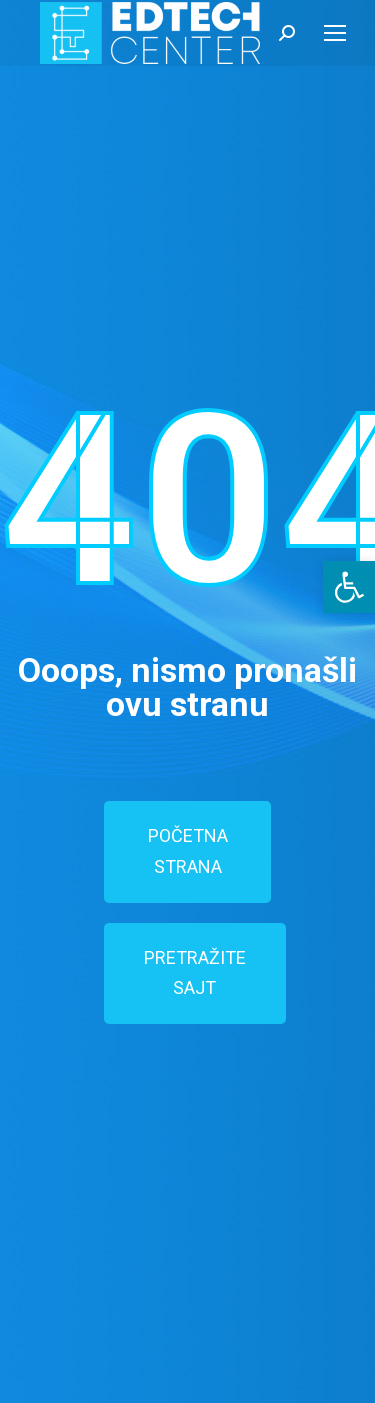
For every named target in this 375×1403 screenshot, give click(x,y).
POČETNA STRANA (188, 851)
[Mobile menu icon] (335, 33)
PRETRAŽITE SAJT (195, 973)
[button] (349, 587)
